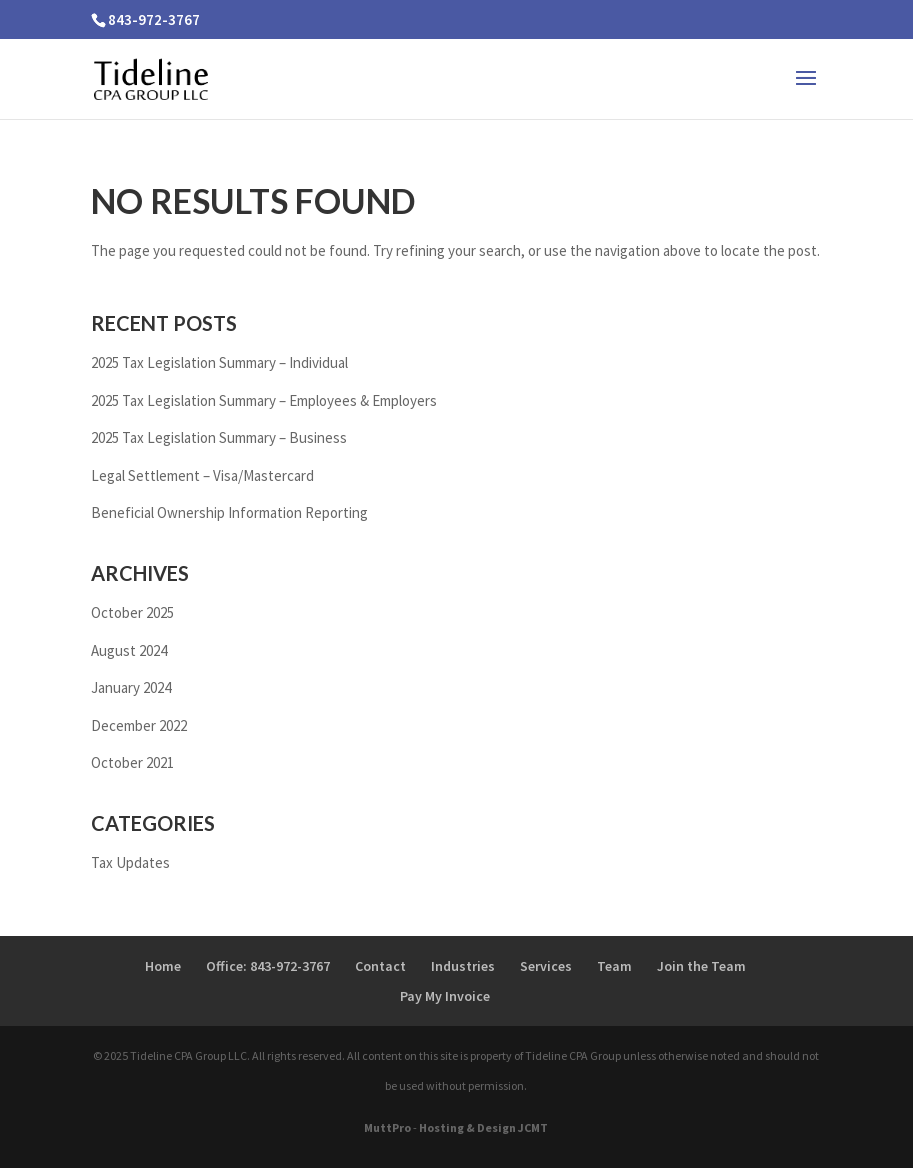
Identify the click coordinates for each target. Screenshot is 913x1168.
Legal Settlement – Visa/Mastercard (202, 475)
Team (614, 966)
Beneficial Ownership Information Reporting (229, 512)
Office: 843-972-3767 (268, 966)
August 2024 (129, 650)
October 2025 (132, 612)
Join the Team (701, 966)
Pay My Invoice (445, 996)
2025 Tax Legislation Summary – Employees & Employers (264, 400)
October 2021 (132, 762)
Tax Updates (130, 862)
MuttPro (387, 1127)
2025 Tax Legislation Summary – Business (219, 437)
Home (163, 966)
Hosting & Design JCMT (483, 1127)
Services (546, 966)
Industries (463, 966)
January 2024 (131, 687)
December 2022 (139, 725)
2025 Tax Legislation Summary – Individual (219, 362)
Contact (380, 966)
